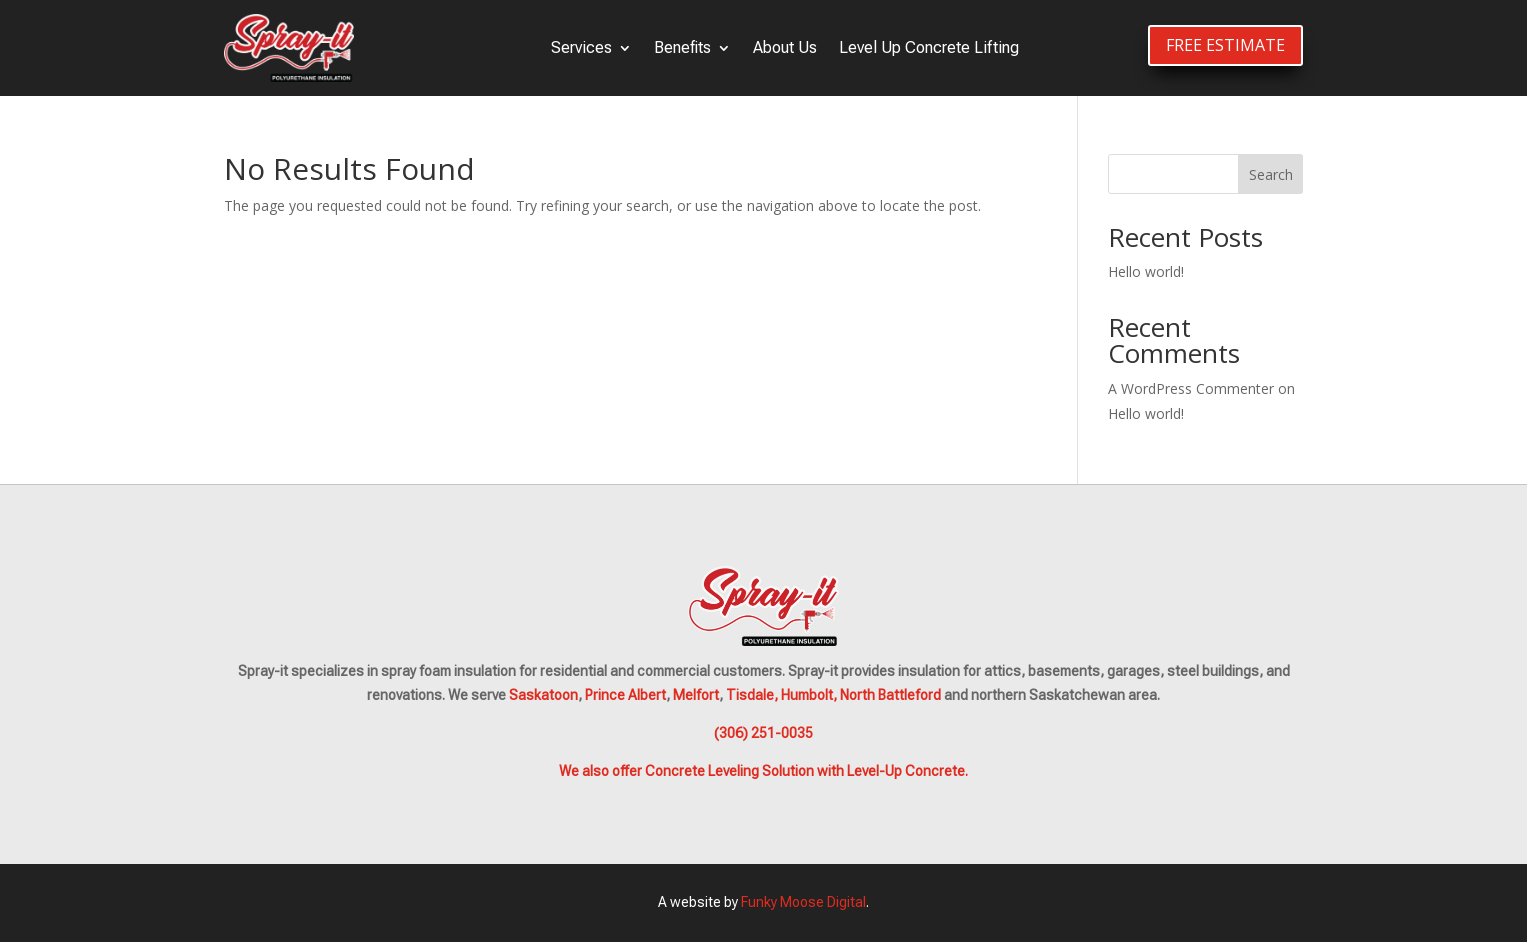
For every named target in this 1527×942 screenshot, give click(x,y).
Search (1271, 174)
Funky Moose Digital (803, 902)
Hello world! (1146, 271)
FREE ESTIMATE (1225, 45)
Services (581, 47)
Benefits (682, 47)
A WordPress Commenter (1191, 388)
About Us (785, 47)
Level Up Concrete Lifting (929, 47)
